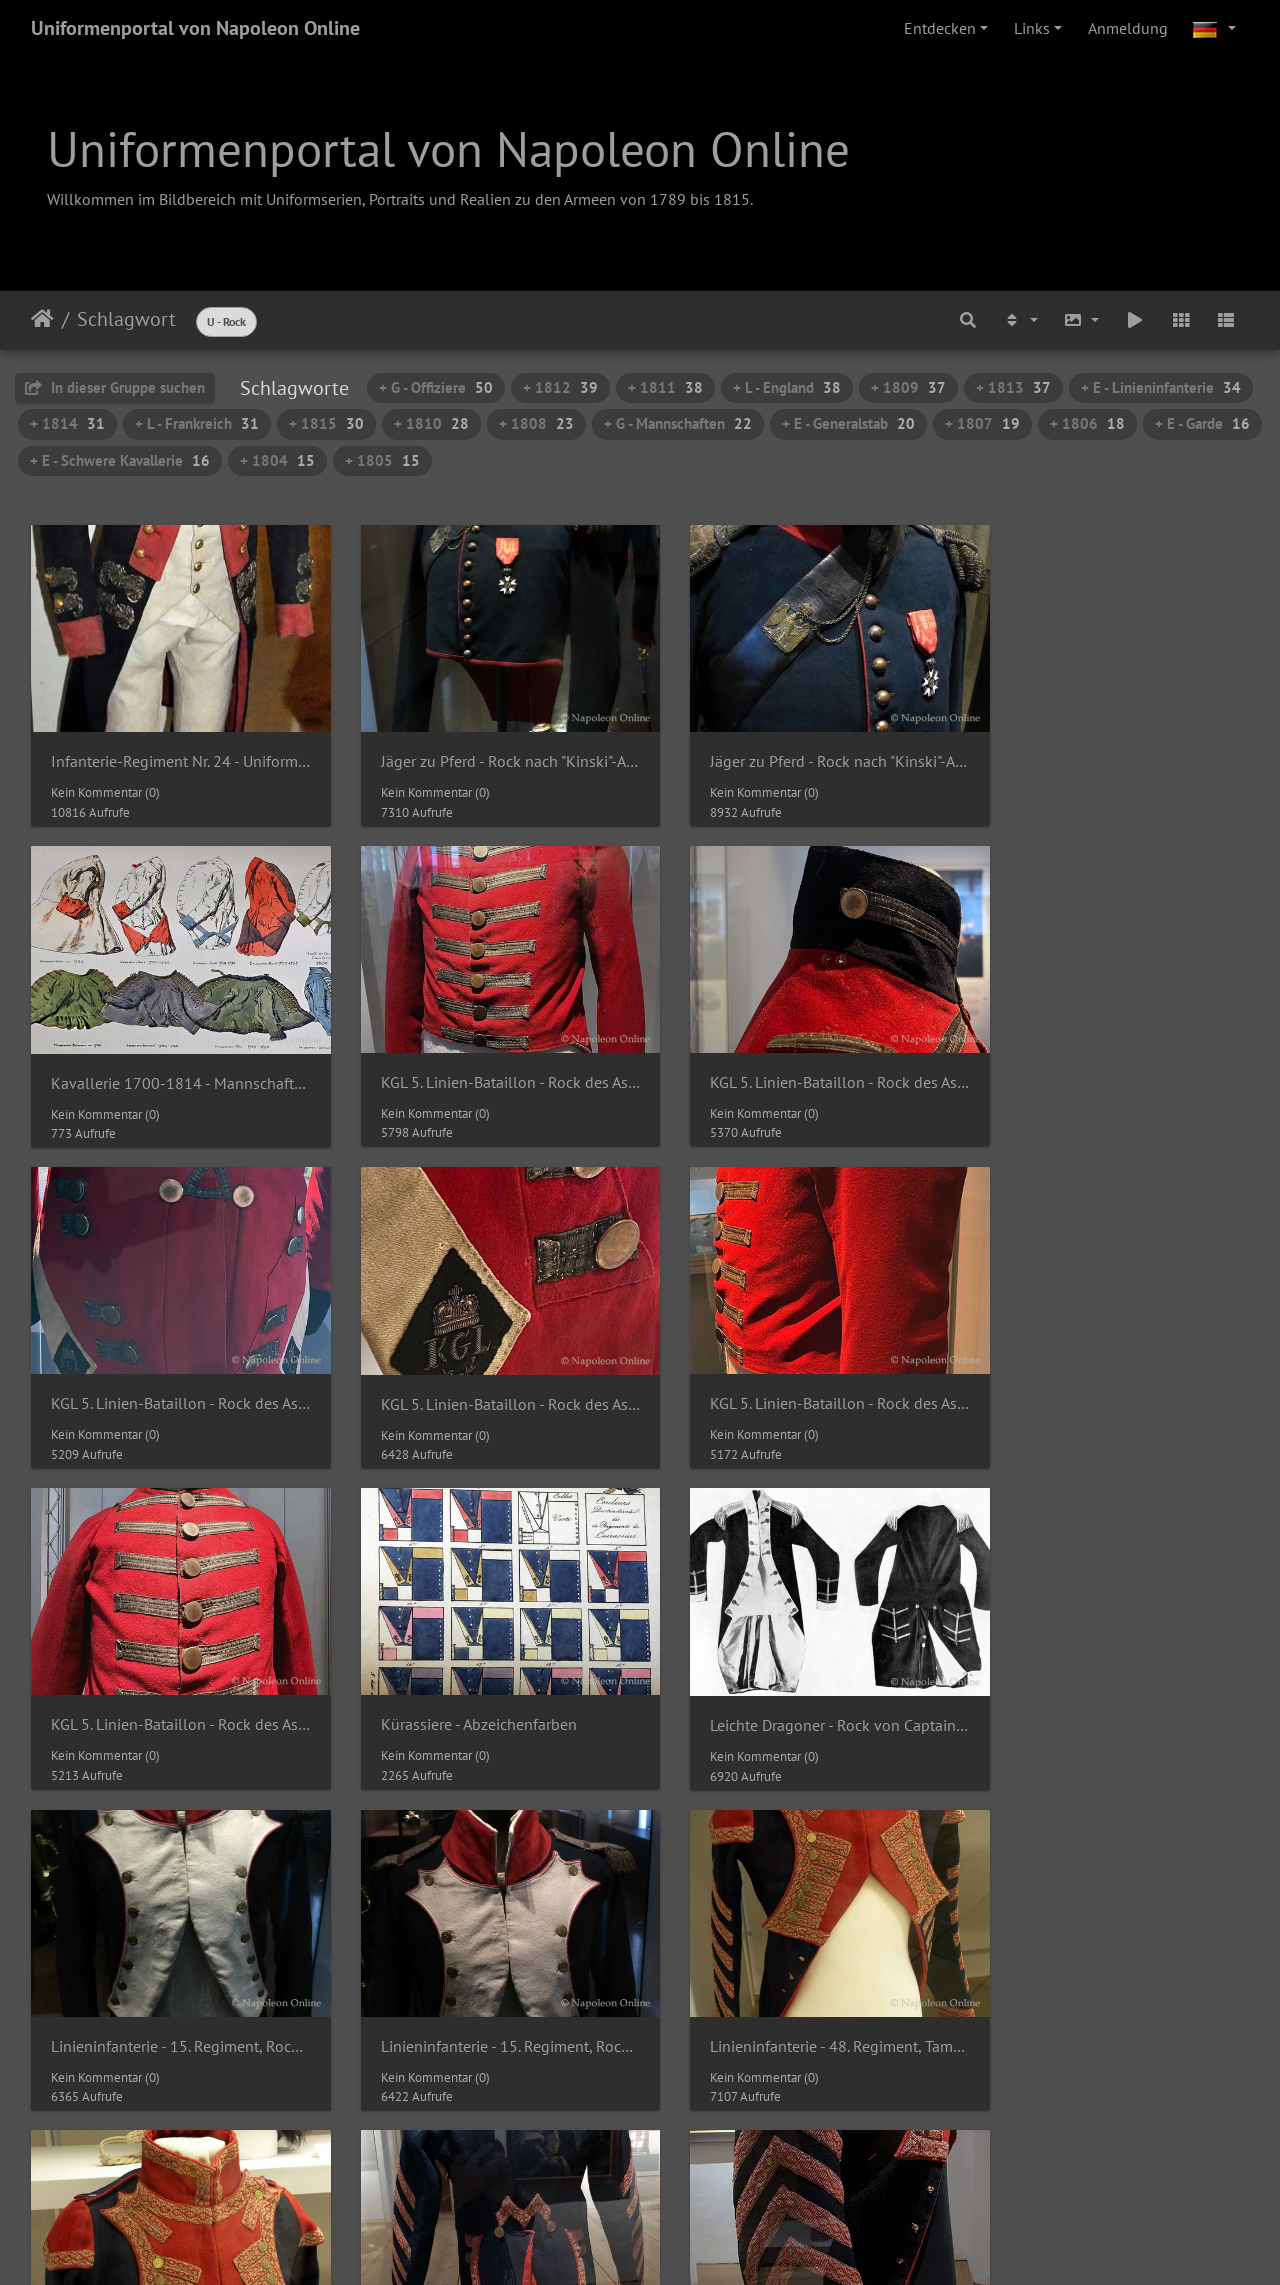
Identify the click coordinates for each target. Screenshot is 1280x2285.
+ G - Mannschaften (678, 423)
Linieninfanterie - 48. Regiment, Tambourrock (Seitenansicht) (484, 1984)
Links (1032, 28)
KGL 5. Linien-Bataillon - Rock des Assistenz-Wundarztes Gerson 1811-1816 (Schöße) (796, 1058)
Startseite (42, 319)
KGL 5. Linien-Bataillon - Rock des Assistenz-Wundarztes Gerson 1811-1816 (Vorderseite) (484, 1367)
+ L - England (787, 387)
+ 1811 (665, 387)
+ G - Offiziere (436, 387)
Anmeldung (1128, 28)
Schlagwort (126, 319)
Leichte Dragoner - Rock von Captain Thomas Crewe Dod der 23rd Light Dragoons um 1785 (1108, 1368)
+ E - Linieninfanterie (1161, 387)
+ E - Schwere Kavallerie (120, 460)
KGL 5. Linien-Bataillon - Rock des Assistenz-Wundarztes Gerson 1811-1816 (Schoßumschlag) (1108, 1059)
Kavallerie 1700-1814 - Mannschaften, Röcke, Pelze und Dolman (1108, 750)
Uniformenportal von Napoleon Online (195, 28)
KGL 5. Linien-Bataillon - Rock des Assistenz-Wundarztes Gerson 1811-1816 (172, 1058)
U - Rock (226, 321)
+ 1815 (326, 423)
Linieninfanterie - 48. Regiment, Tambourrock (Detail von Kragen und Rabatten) (1108, 1676)
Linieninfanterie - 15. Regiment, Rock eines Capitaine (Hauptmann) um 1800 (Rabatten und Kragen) (484, 1676)
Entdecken (940, 28)
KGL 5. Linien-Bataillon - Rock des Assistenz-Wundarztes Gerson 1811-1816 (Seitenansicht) (172, 1367)
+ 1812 (560, 387)
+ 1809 (908, 387)
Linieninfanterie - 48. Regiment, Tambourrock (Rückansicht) (172, 1984)
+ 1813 (1013, 387)
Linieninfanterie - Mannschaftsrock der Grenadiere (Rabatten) (1108, 1984)
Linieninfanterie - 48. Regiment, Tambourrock (796, 1676)
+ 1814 (67, 423)
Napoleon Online (598, 2227)
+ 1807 (982, 423)
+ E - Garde (1202, 423)
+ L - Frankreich (197, 423)
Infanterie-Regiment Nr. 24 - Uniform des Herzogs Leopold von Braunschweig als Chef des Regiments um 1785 (172, 749)
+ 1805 (382, 460)
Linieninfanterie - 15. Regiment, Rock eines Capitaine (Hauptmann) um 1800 (172, 1676)
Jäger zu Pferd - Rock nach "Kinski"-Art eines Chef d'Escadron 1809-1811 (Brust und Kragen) (796, 749)
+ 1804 (277, 460)
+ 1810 (431, 423)
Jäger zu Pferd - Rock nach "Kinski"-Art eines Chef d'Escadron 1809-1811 (484, 749)
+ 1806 (1087, 423)
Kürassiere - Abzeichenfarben (773, 1367)
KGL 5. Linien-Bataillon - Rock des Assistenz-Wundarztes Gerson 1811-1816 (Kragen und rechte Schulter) (484, 1058)
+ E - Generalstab (848, 423)
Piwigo (681, 2203)
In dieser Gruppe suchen (115, 387)
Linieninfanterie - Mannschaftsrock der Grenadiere (796, 1984)
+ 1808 (536, 423)
